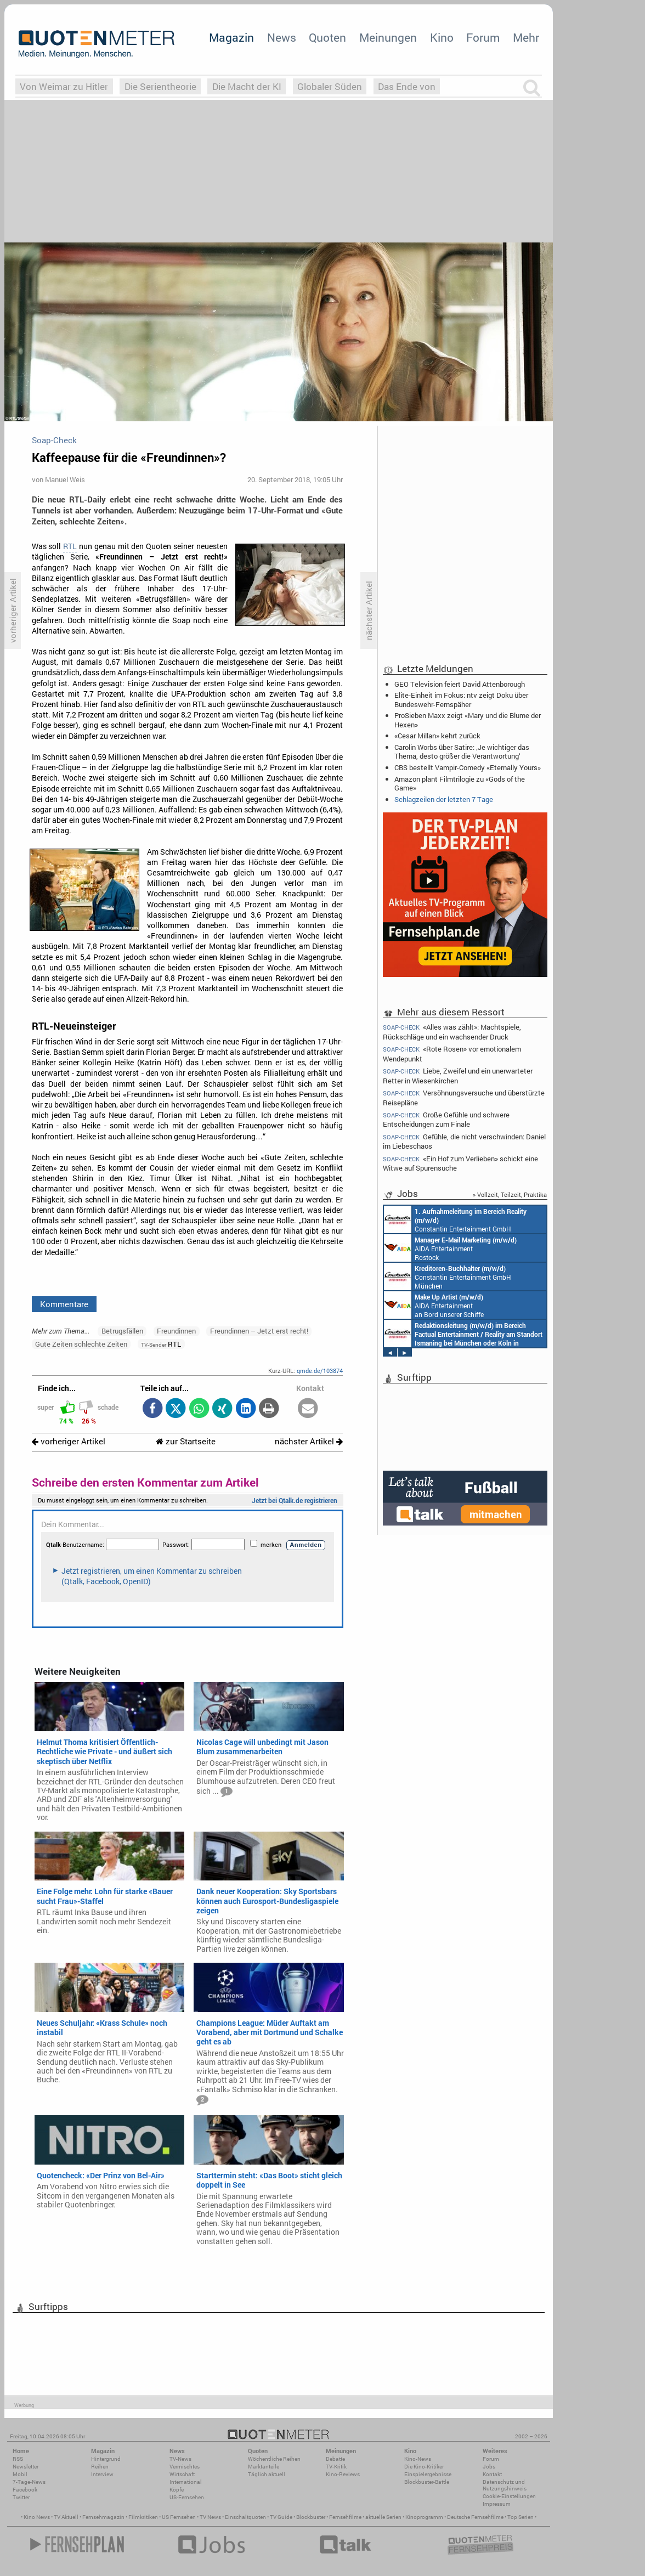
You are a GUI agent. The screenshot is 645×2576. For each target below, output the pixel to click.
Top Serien (520, 2517)
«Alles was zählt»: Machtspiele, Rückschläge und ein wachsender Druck (452, 1031)
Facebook (25, 2489)
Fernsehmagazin (103, 2517)
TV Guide (281, 2517)
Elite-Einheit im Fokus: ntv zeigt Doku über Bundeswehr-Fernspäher (461, 699)
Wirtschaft (182, 2474)
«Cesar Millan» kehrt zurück (437, 736)
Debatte (335, 2458)
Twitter (21, 2497)
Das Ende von (406, 86)
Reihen (100, 2466)
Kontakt (492, 2474)
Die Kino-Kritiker (424, 2466)
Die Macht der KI (246, 86)
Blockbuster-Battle (426, 2481)
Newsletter (25, 2466)
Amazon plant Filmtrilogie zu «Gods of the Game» (459, 783)
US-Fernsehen (186, 2497)
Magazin (231, 37)
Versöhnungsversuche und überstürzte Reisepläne (464, 1097)
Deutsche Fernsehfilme (475, 2517)
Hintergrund (106, 2458)
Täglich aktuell (266, 2474)
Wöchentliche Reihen (274, 2458)
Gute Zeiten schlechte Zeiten (81, 1344)
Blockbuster (310, 2517)
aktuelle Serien (383, 2517)
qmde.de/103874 (320, 1370)
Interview (102, 2474)
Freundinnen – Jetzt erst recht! (259, 1330)
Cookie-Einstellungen (509, 2496)
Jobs (489, 2466)
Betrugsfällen (122, 1330)
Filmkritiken (143, 2517)
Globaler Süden (329, 86)
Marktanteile (263, 2466)
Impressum (497, 2503)
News (281, 37)
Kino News (37, 2517)
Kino (442, 37)
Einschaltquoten (245, 2517)
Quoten (327, 37)
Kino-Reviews (343, 2474)
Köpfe (176, 2489)
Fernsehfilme (345, 2517)
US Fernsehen (179, 2517)
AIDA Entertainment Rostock (461, 1333)
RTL (70, 546)
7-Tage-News (29, 2481)
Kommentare (64, 1303)
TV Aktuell (66, 2517)
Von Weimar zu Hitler (64, 86)
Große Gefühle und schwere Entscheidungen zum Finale (446, 1119)
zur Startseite (186, 1441)
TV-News (180, 2458)
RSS (18, 2458)
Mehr (526, 37)
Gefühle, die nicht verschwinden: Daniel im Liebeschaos (464, 1141)
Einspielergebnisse (427, 2474)
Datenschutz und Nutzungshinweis (505, 2485)
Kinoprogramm (424, 2517)
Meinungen (388, 37)
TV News (210, 2517)
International (185, 2481)
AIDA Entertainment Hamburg (451, 1276)
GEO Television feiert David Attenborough (459, 684)
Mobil (20, 2474)
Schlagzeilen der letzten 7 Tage (443, 799)
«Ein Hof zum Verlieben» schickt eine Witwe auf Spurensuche (460, 1163)
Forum (483, 37)
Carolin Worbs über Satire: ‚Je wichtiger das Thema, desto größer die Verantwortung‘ (461, 751)
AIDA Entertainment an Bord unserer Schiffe (465, 1219)
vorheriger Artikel (68, 1441)
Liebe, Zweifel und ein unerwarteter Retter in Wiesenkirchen (458, 1075)
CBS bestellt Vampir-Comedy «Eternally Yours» (467, 767)
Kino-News (417, 2458)
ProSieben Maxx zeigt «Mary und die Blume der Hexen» (467, 719)
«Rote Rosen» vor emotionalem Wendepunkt (452, 1053)
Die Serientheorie (160, 86)
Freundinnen (176, 1330)
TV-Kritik (336, 2466)
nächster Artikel (309, 1441)
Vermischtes (184, 2466)
